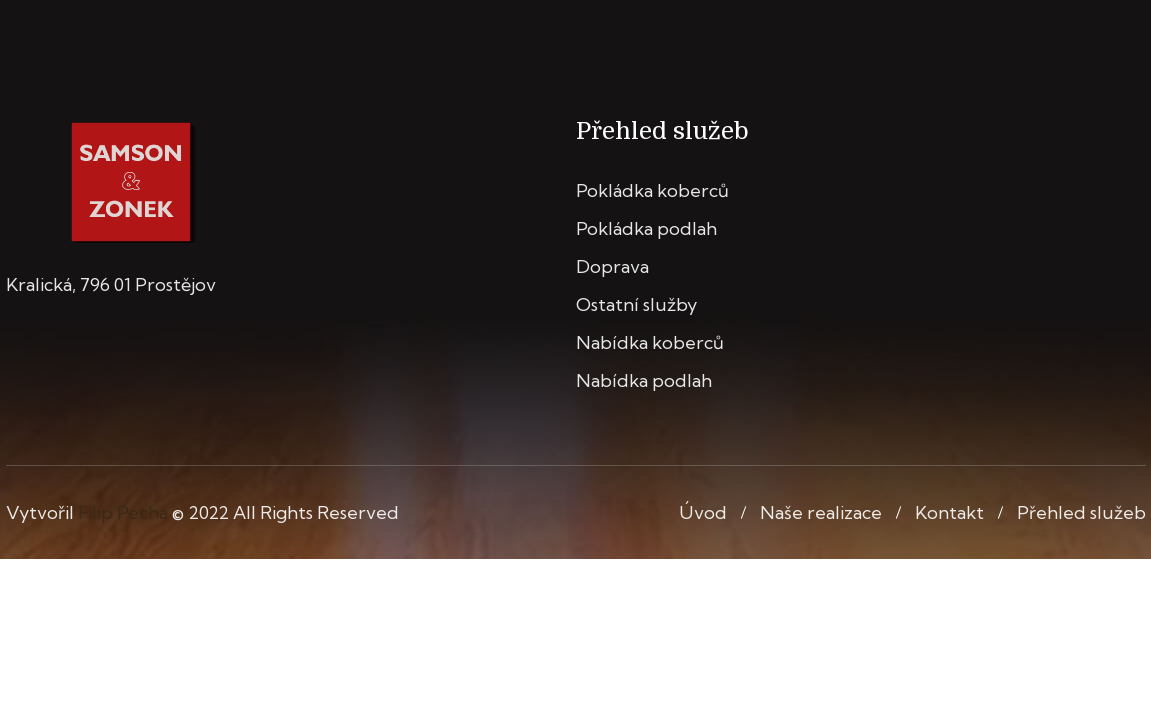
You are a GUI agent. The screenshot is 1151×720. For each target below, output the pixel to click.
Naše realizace (821, 512)
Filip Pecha (123, 512)
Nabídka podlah (644, 380)
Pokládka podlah (646, 228)
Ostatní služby (636, 304)
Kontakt (949, 512)
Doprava (612, 266)
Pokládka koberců (652, 190)
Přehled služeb (1081, 512)
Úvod (703, 512)
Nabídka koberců (650, 342)
